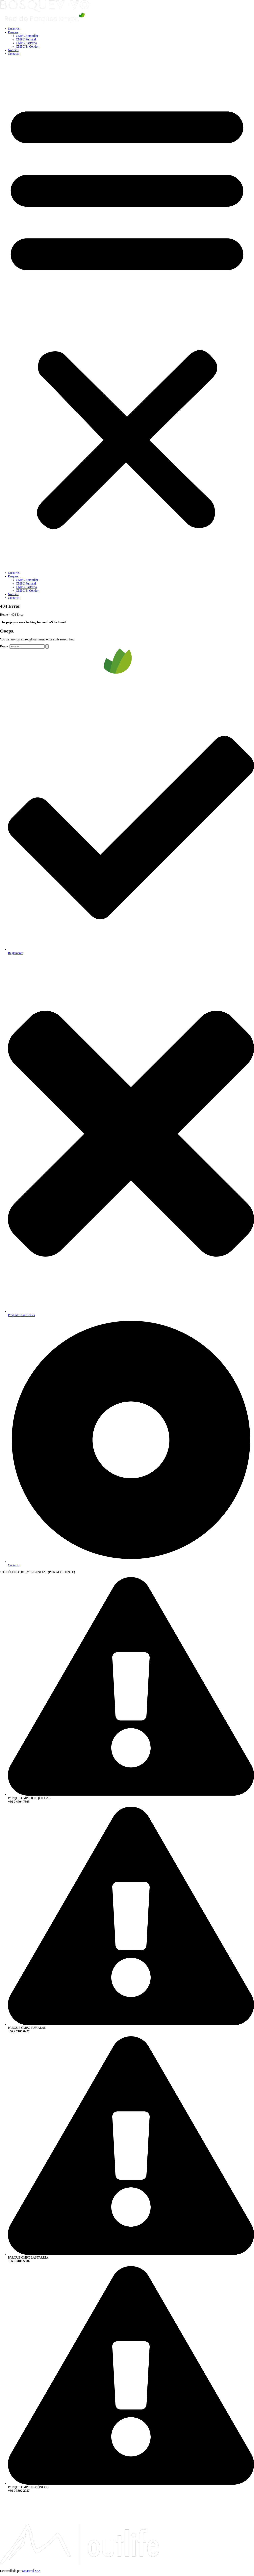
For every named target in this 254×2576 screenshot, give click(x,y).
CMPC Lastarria (26, 43)
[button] (127, 313)
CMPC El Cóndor (27, 46)
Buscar (4, 646)
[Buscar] (47, 646)
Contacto (13, 53)
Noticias (13, 50)
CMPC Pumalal (26, 39)
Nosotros (13, 28)
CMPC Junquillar (27, 35)
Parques (13, 32)
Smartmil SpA (31, 2570)
